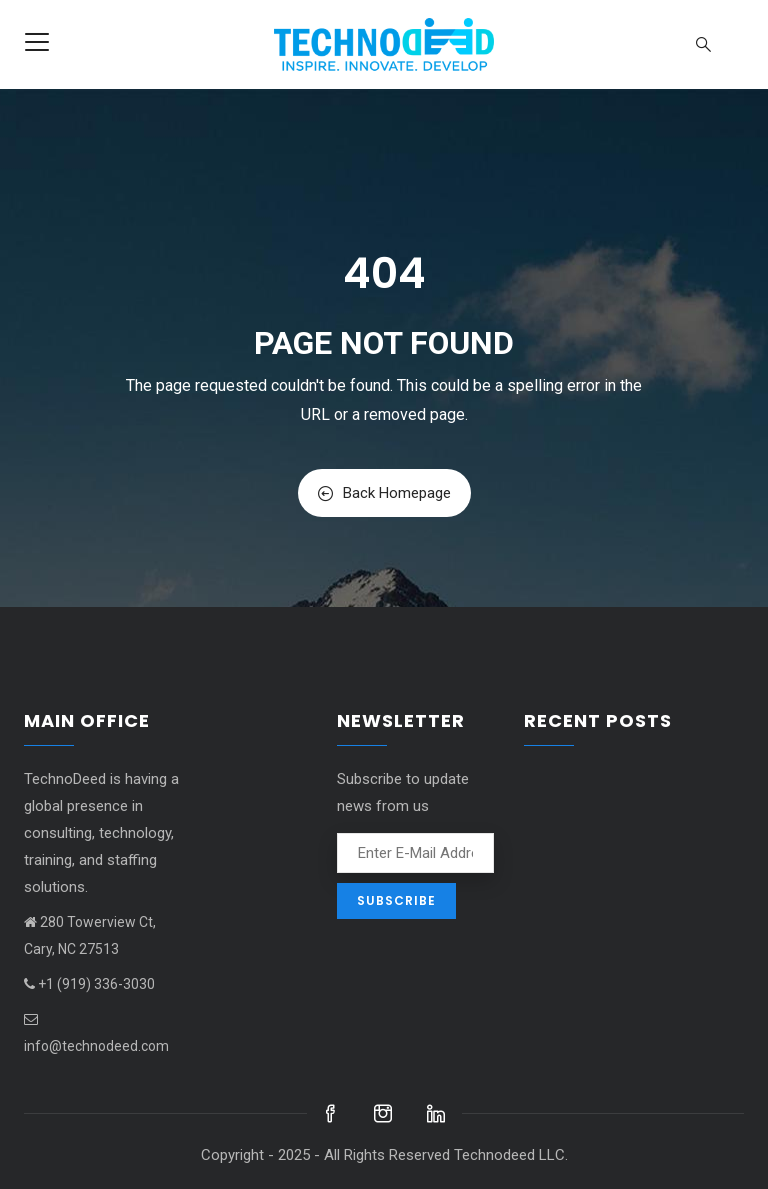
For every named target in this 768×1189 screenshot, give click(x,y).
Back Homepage (384, 493)
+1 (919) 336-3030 (89, 984)
